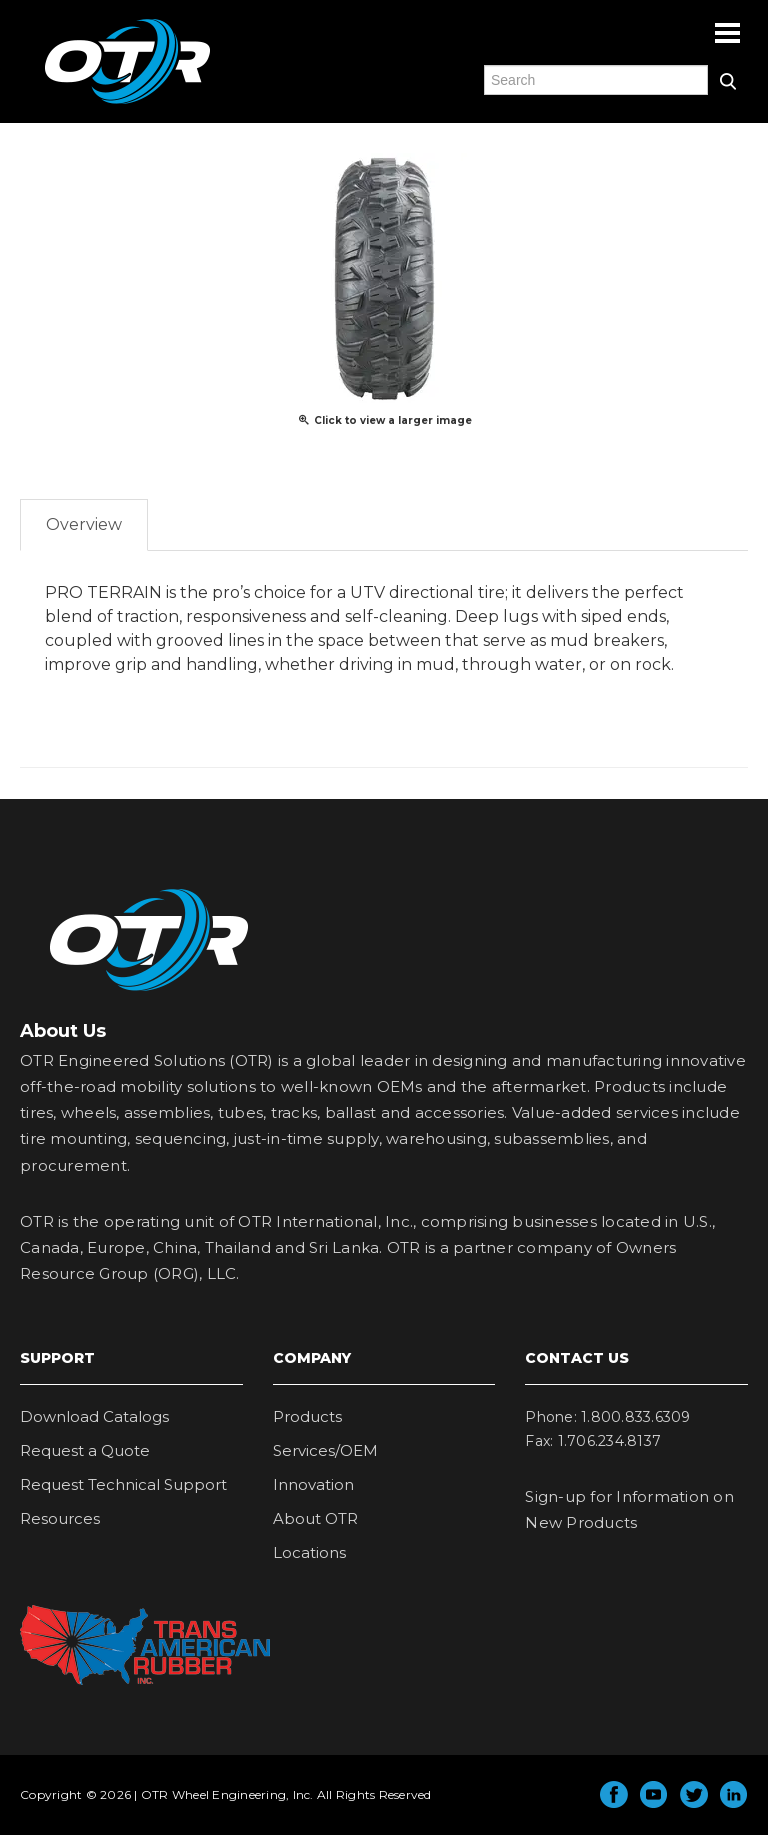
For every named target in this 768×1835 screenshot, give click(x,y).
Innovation (313, 1484)
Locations (309, 1552)
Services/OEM (325, 1450)
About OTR (315, 1518)
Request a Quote (85, 1450)
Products (307, 1416)
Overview (84, 524)
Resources (60, 1518)
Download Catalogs (94, 1416)
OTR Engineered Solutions (127, 103)
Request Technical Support (123, 1484)
